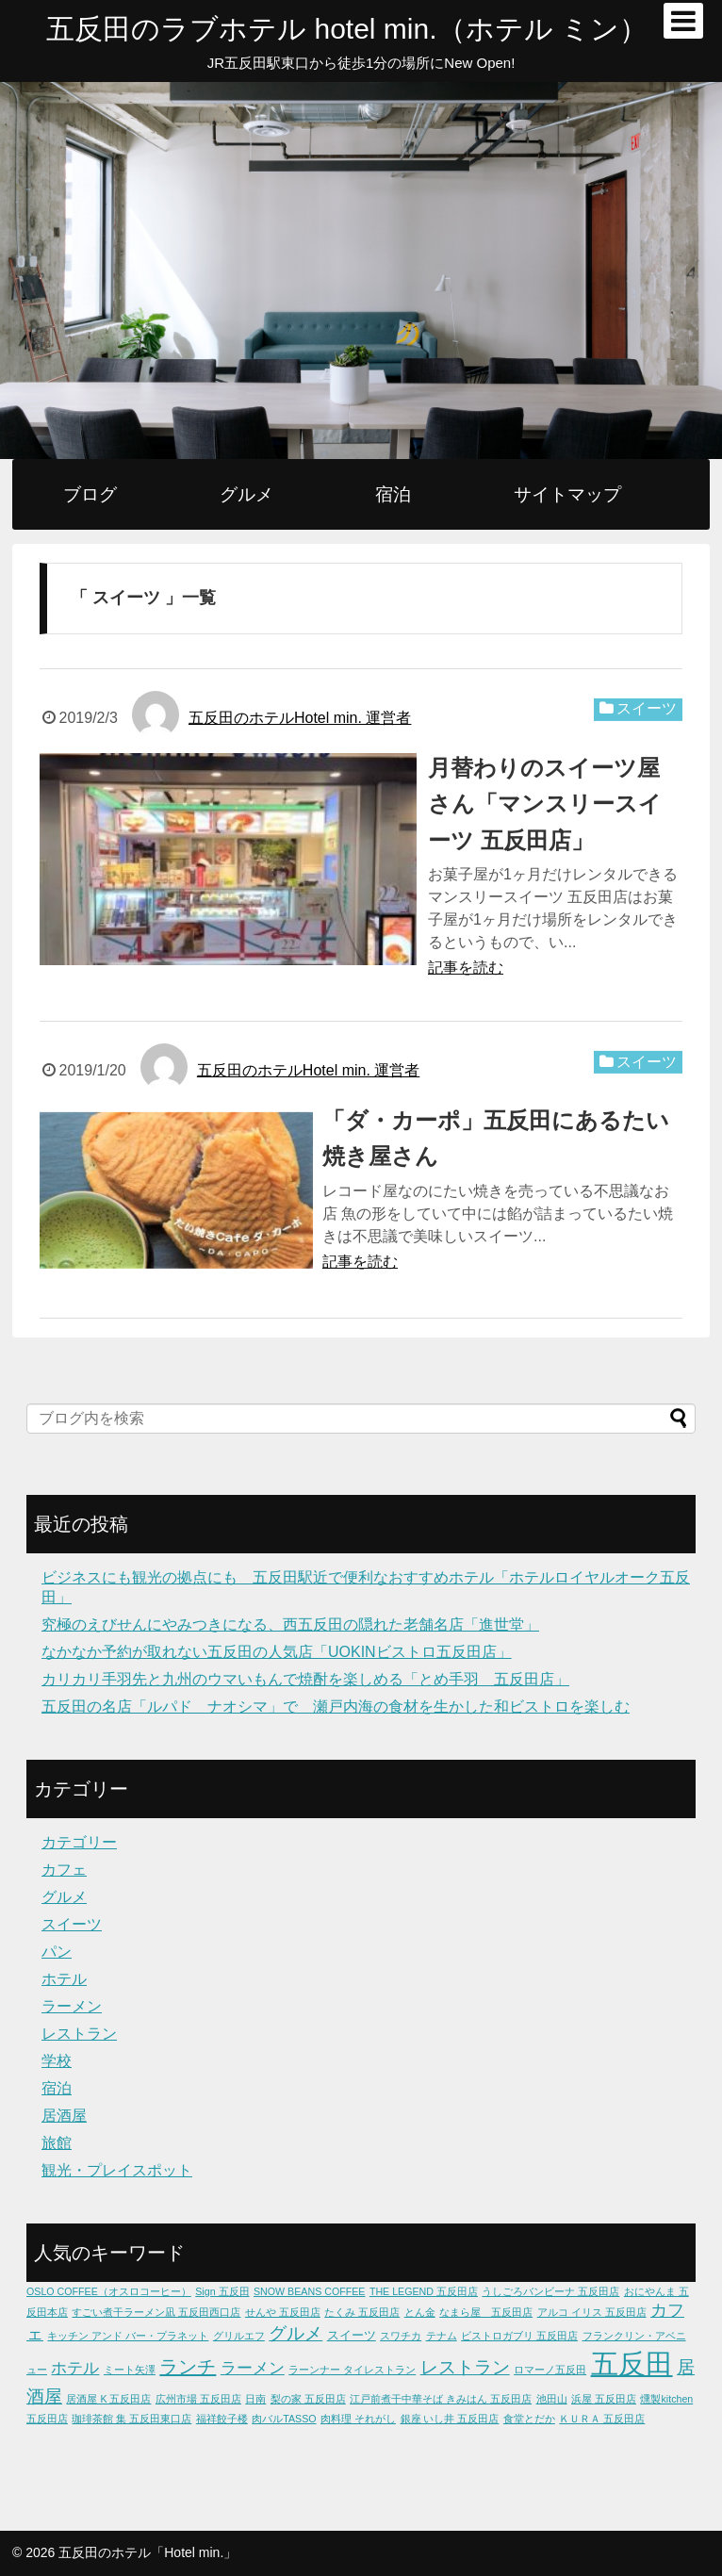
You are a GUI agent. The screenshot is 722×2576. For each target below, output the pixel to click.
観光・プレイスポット (116, 2170)
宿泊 (393, 494)
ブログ (90, 494)
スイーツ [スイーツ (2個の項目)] (351, 2335)
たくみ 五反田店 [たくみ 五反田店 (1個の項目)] (362, 2312)
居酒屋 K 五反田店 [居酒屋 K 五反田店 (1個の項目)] (108, 2398)
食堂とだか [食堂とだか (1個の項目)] (529, 2418)
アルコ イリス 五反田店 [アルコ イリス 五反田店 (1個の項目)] (592, 2312)
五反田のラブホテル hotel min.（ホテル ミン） (347, 28)
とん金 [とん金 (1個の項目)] (419, 2312)
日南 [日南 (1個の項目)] (255, 2398)
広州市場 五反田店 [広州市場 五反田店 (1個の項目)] (198, 2398)
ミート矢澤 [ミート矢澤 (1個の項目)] (130, 2369)
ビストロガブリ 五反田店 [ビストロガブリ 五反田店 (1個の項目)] (519, 2335)
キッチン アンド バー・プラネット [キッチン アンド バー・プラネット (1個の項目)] (127, 2335)
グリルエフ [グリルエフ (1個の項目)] (239, 2335)
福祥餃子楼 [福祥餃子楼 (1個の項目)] (222, 2418)
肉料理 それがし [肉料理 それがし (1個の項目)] (358, 2418)
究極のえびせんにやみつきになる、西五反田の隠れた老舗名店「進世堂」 (290, 1624)
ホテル (64, 1979)
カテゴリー (79, 1842)
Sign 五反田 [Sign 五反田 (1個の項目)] (222, 2291)
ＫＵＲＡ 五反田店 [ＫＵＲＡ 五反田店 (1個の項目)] (602, 2418)
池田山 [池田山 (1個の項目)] (551, 2398)
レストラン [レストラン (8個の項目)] (465, 2367)
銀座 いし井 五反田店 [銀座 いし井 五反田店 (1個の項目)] (450, 2418)
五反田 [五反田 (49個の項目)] (632, 2363)
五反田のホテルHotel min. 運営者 (300, 718)
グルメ (246, 494)
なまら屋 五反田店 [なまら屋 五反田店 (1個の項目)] (486, 2312)
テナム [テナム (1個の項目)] (441, 2335)
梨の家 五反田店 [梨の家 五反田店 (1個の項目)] (308, 2398)
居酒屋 (64, 2116)
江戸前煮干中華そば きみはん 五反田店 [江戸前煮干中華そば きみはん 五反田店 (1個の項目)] (441, 2398)
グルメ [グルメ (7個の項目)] (295, 2333)
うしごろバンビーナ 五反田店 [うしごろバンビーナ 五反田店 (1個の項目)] (550, 2291)
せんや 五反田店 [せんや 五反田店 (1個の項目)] (282, 2312)
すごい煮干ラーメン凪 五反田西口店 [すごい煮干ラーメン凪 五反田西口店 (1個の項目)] (156, 2312)
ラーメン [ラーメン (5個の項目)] (253, 2368)
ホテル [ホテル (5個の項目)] (75, 2368)
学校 (56, 2061)
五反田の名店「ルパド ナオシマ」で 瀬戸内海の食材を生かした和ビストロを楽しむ (335, 1706)
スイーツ (646, 708)
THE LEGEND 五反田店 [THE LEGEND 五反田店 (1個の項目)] (423, 2291)
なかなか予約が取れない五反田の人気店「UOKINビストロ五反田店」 (276, 1652)
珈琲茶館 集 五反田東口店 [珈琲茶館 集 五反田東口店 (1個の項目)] (131, 2418)
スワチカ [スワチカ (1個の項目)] (400, 2335)
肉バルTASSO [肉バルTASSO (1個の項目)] (284, 2418)
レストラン (79, 2034)
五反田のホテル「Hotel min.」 (147, 2552)
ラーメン (71, 2006)
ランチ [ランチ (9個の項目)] (187, 2366)
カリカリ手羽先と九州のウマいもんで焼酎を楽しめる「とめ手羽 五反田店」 (305, 1679)
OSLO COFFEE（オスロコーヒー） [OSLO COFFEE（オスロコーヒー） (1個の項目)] (108, 2291)
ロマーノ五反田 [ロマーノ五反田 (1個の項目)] (550, 2369)
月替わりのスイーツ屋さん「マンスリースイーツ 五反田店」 (545, 804)
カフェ (64, 1870)
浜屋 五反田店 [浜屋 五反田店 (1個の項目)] (603, 2398)
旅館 (56, 2143)
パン (56, 1952)
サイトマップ (567, 494)
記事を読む (465, 968)
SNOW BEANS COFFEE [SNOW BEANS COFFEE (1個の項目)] (309, 2291)
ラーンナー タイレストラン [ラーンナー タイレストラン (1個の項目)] (352, 2369)
